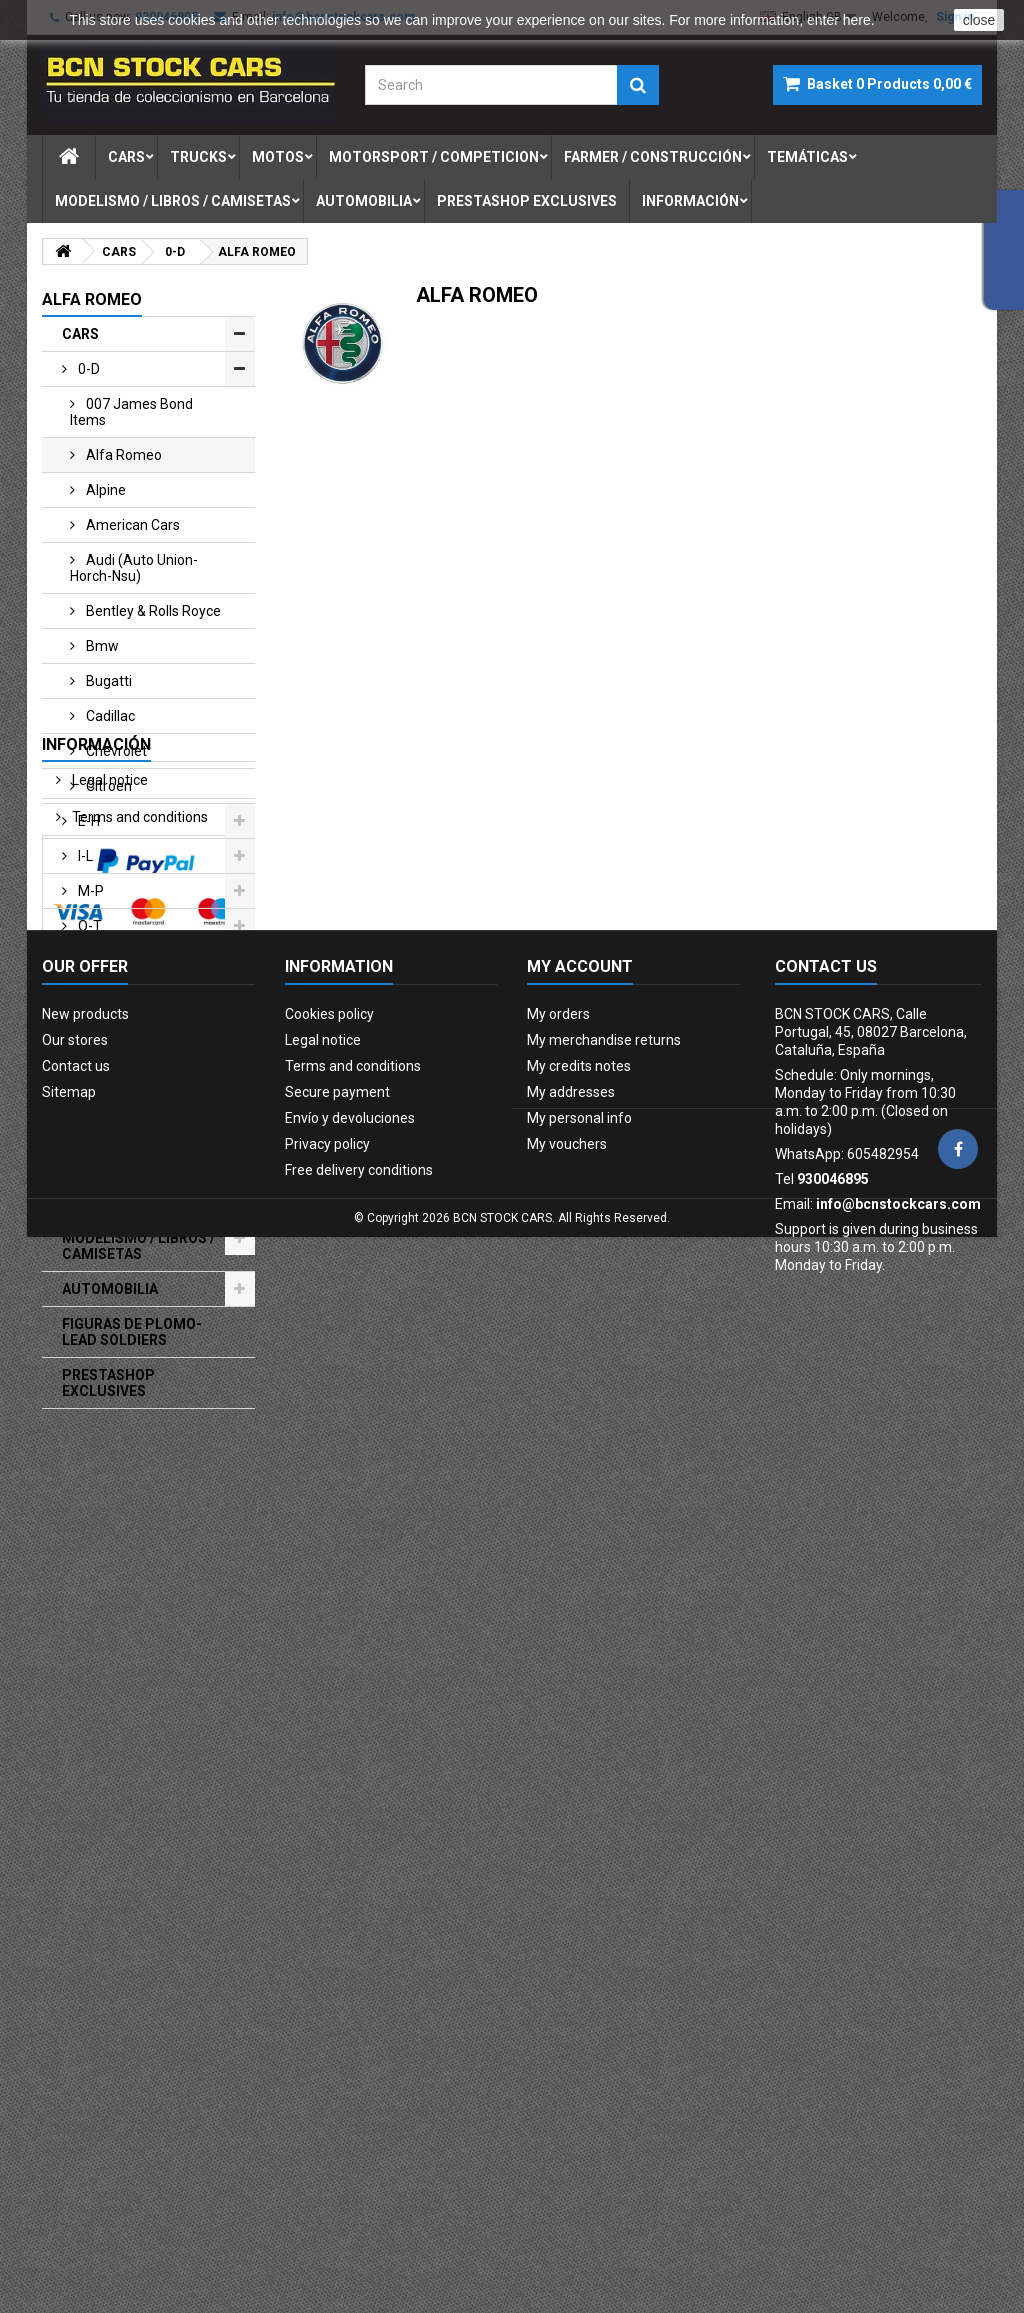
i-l (84, 856)
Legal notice (108, 1479)
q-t (88, 926)
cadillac (109, 716)
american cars (131, 525)
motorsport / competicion (434, 157)
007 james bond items (131, 412)
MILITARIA (96, 1168)
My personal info (579, 2012)
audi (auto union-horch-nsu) (134, 568)
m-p (89, 891)
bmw (101, 646)
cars (126, 157)
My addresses (571, 1986)
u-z (88, 961)
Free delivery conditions (359, 2064)
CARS (80, 334)
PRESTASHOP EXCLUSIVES (108, 1383)
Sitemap (69, 1986)
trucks (198, 157)
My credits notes (579, 1960)
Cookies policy (329, 1908)
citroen (107, 786)
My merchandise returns (604, 1934)
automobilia (364, 201)
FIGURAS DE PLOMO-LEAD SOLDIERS (132, 1332)
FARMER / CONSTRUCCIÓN (118, 1125)
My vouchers (567, 2038)
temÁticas (807, 157)
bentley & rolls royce (152, 611)
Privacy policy (327, 2038)
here (857, 20)
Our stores (103, 1590)
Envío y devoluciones (350, 2012)
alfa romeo (122, 455)
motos (278, 157)
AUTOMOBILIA (110, 1289)
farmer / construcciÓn (653, 157)
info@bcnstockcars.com (898, 2098)
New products (85, 1908)
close (979, 20)
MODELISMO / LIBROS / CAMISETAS (138, 1246)
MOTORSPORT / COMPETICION (116, 1074)
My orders (558, 1908)
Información (690, 201)
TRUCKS (90, 996)
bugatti (107, 681)
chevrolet (115, 751)
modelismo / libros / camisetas (173, 201)
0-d (87, 369)
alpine (104, 490)
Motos (84, 1031)
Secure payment (123, 1553)
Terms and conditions (138, 1516)
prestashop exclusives (527, 201)
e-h (87, 821)
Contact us (76, 1960)
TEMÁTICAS (102, 1203)
